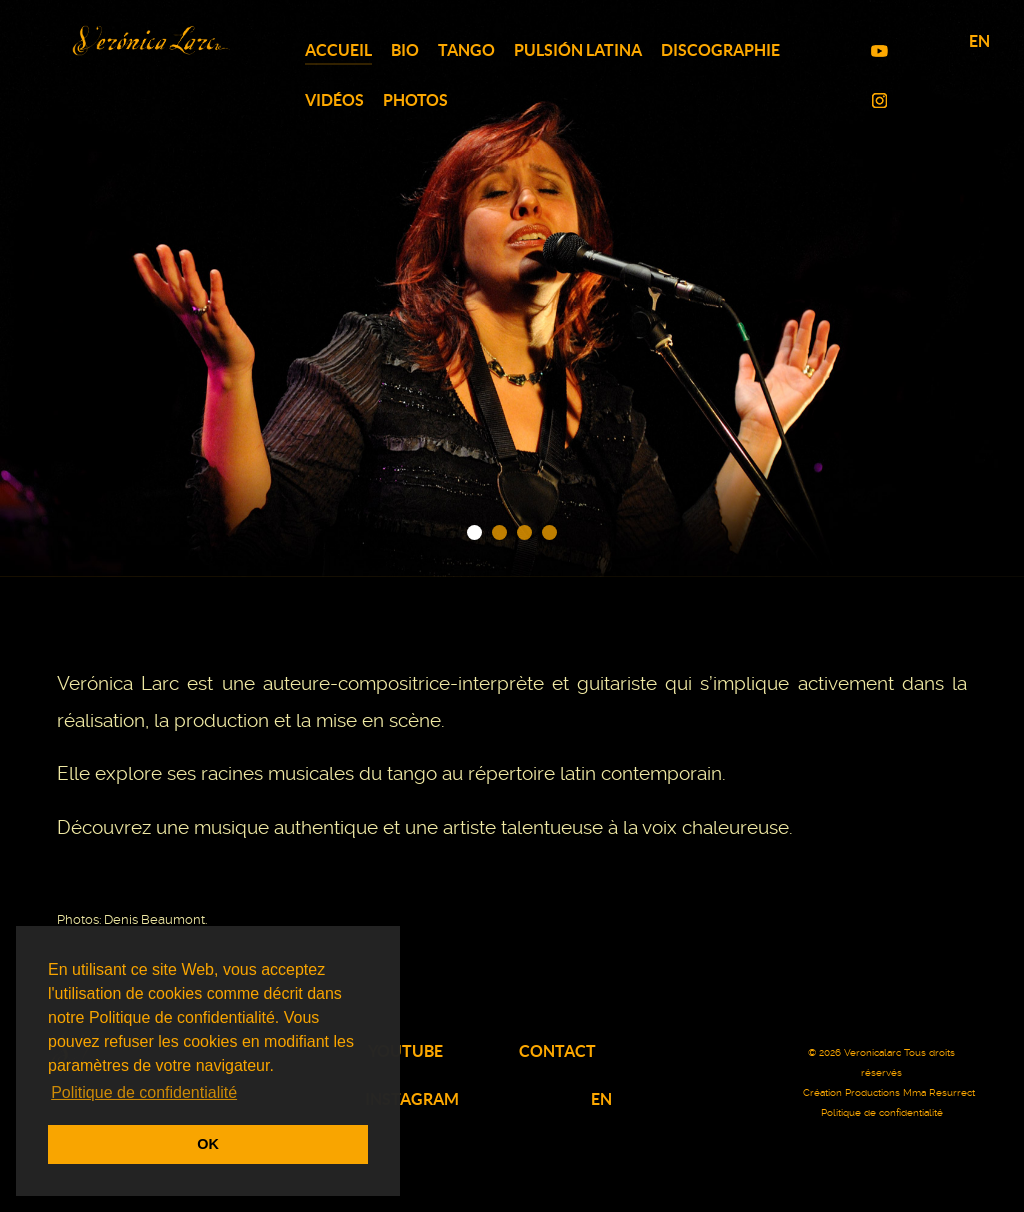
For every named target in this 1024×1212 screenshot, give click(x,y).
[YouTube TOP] (881, 51)
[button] (474, 532)
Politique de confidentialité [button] (144, 1092)
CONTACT (557, 1051)
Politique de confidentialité (882, 1112)
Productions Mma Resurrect (910, 1092)
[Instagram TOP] (881, 101)
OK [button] (208, 1144)
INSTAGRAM (412, 1099)
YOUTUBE (405, 1051)
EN (979, 41)
